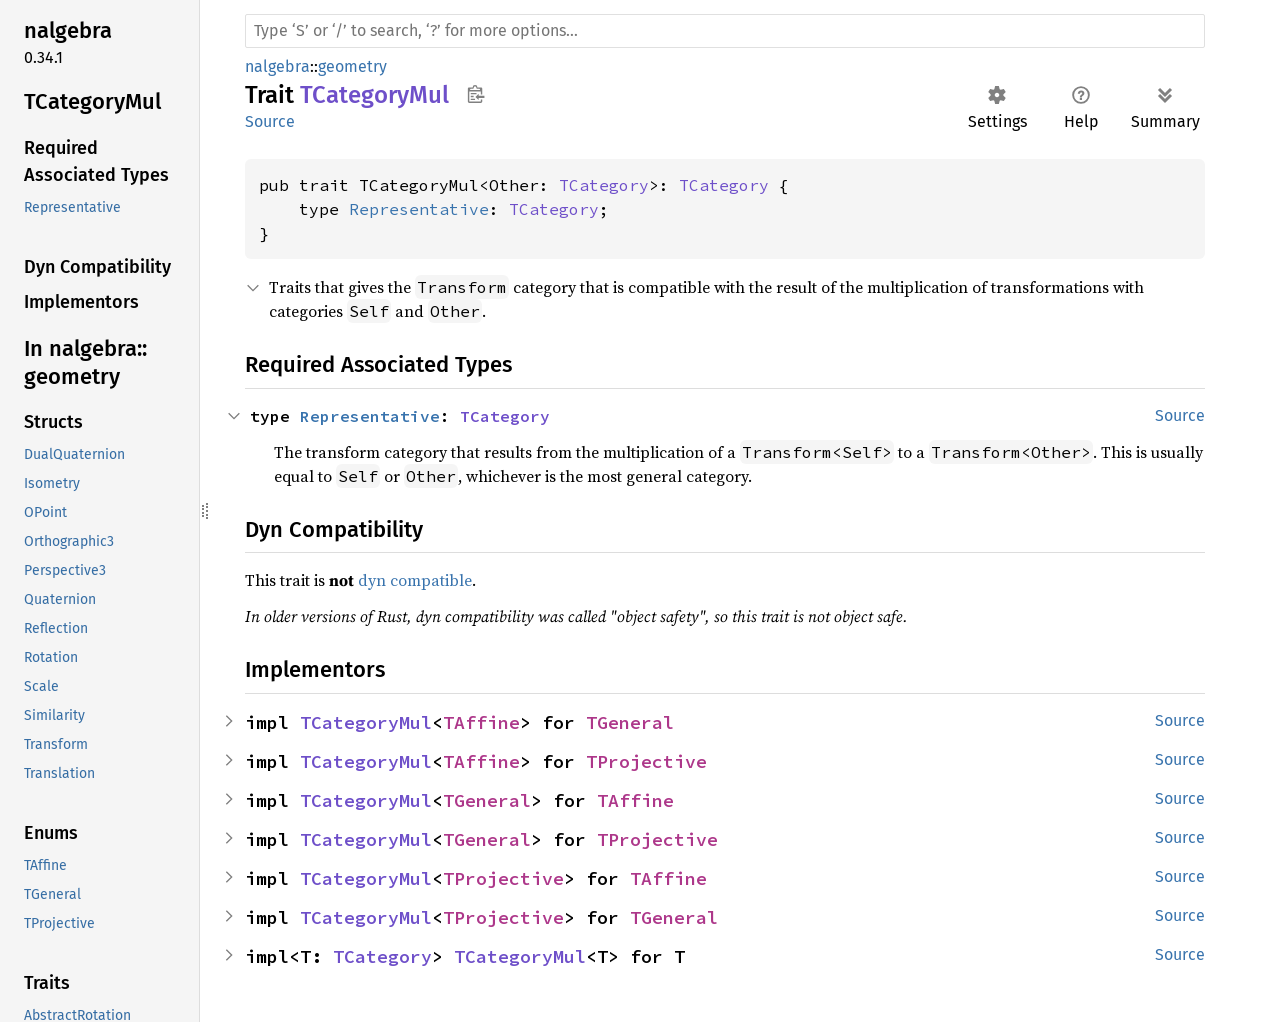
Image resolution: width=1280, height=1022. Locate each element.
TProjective (646, 761)
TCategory (604, 185)
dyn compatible (415, 580)
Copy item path (475, 94)
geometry (352, 66)
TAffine (481, 722)
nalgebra (277, 66)
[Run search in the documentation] (725, 31)
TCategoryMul (366, 722)
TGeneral (630, 722)
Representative (419, 209)
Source (270, 121)
